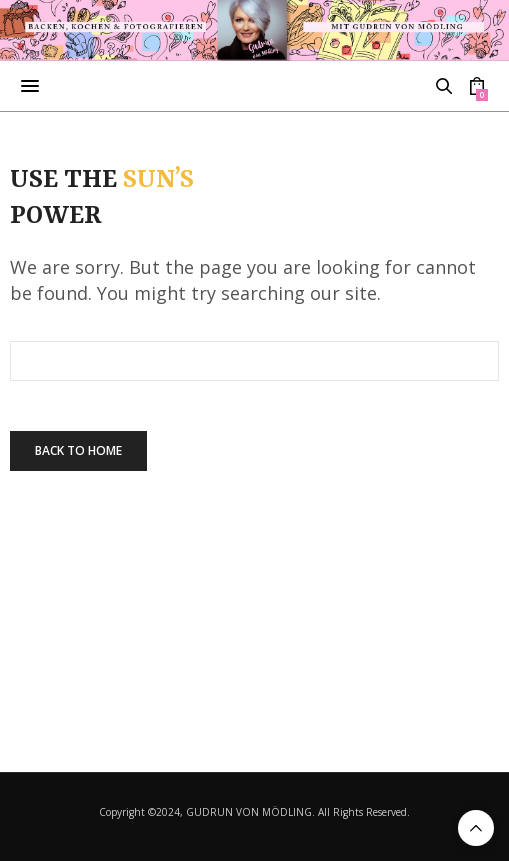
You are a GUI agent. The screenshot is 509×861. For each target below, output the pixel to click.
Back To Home (78, 450)
